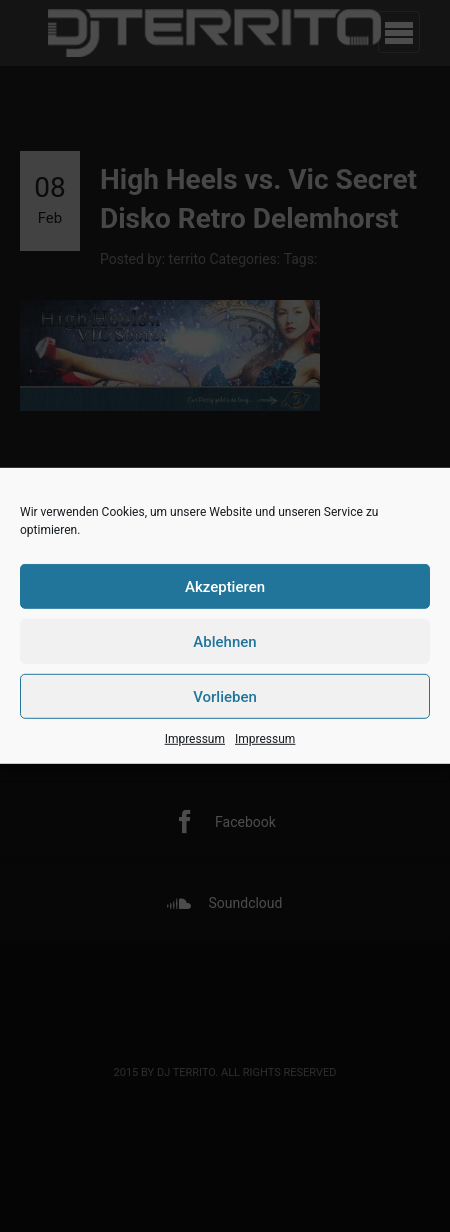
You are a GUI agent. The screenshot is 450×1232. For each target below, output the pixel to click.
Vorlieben (225, 696)
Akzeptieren (225, 586)
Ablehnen (224, 641)
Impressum (195, 739)
